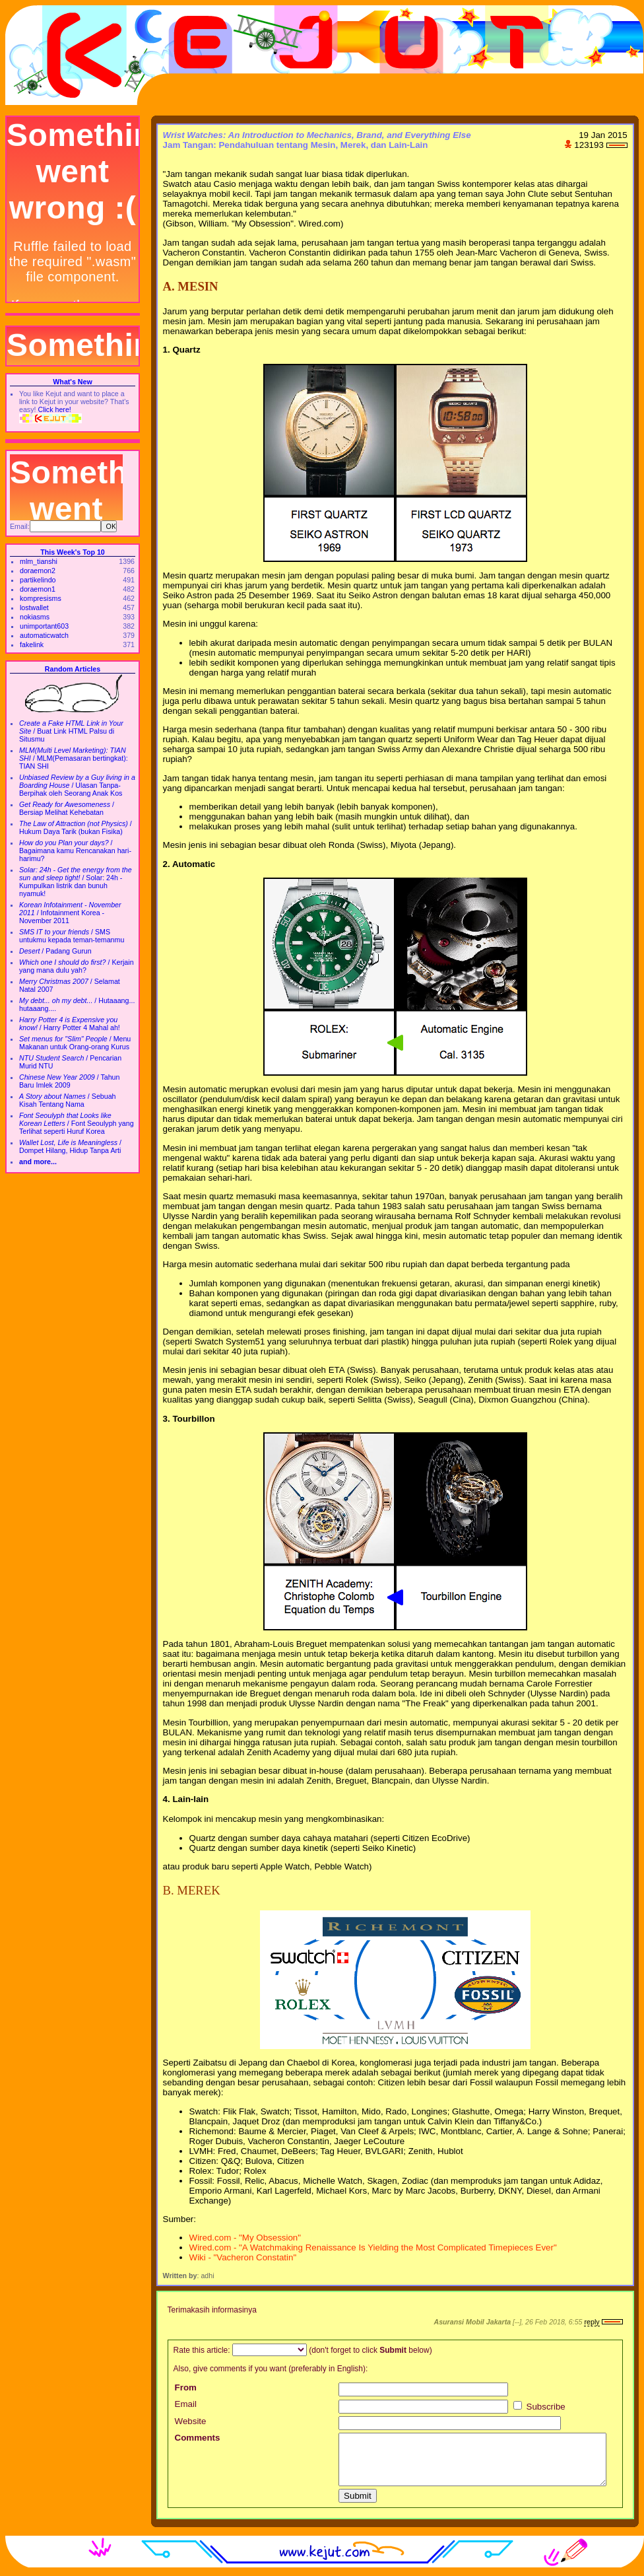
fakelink (32, 644)
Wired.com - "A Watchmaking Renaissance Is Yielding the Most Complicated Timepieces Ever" (373, 2247)
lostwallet (34, 607)
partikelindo (38, 580)
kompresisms (40, 598)
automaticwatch (44, 635)
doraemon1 (37, 589)
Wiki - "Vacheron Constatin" (243, 2257)
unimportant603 (44, 626)
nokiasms (34, 617)
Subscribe (539, 2407)
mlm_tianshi (38, 561)
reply (591, 2322)
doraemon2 (37, 570)
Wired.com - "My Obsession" (245, 2238)
